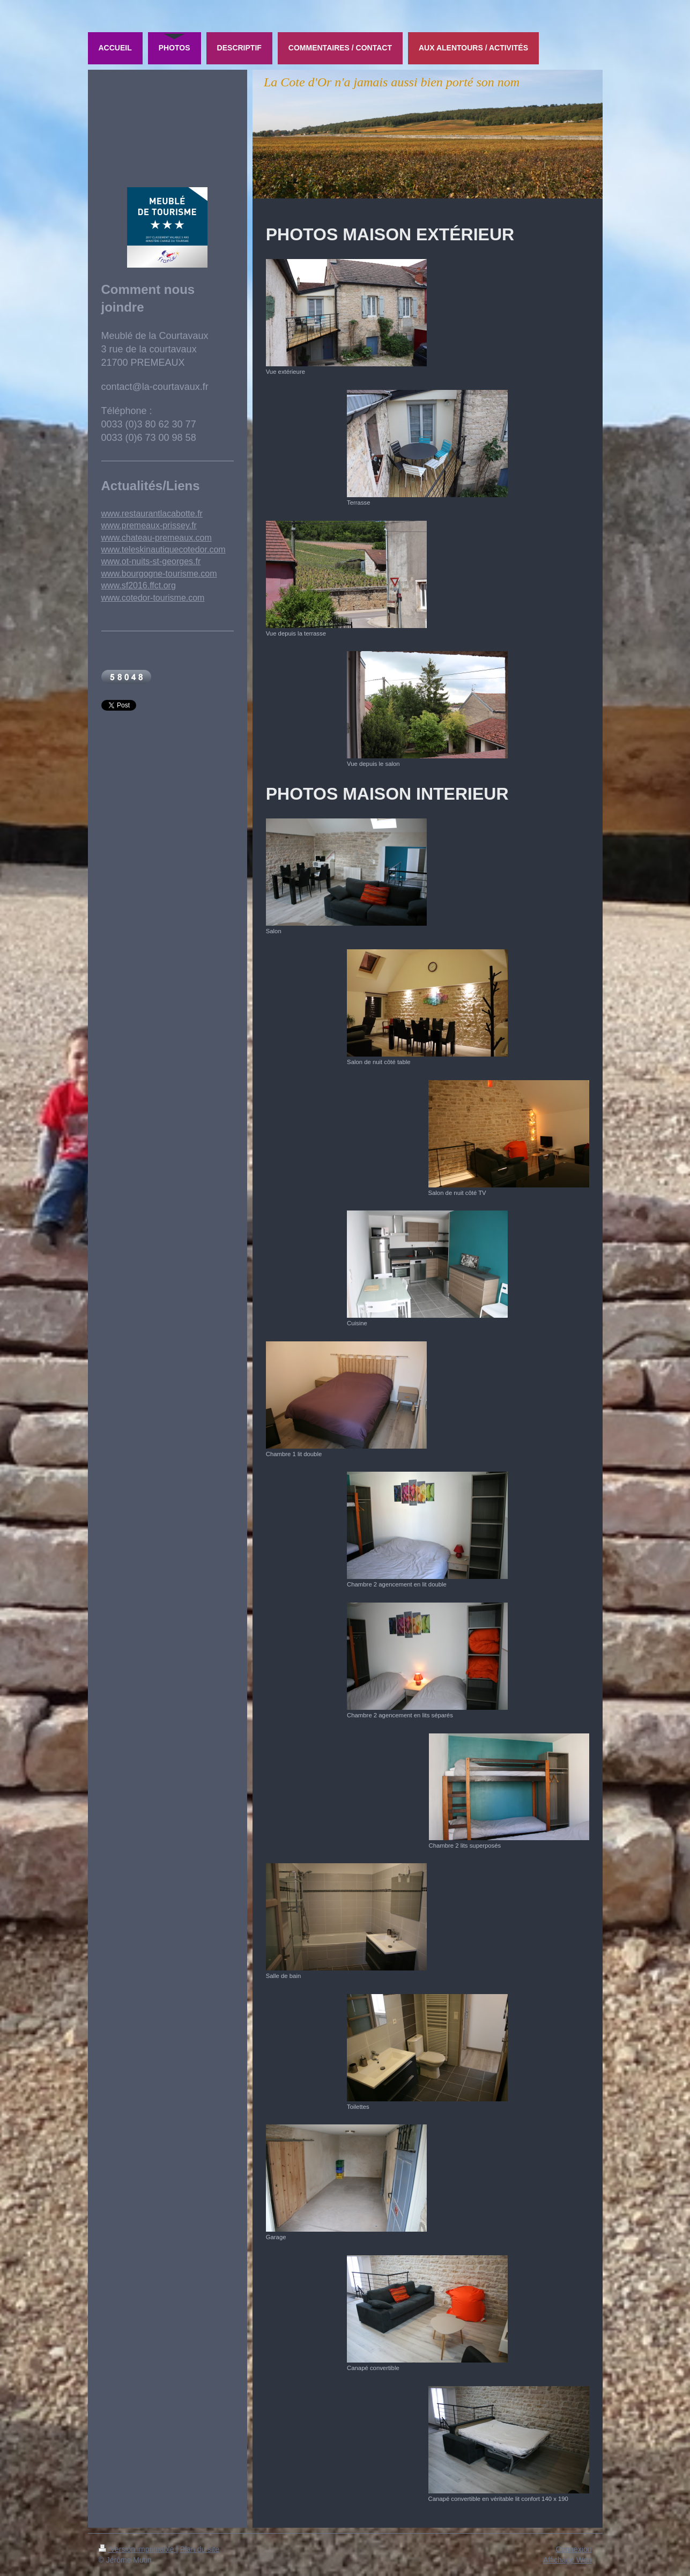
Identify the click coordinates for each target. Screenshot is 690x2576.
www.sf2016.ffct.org (138, 585)
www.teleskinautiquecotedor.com (163, 549)
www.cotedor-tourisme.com (153, 597)
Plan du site (199, 2549)
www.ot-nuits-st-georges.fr (151, 561)
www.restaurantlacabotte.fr (152, 513)
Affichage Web (567, 2560)
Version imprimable (137, 2549)
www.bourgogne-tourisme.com (159, 573)
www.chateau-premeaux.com (156, 537)
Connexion (574, 2549)
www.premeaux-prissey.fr (149, 525)
